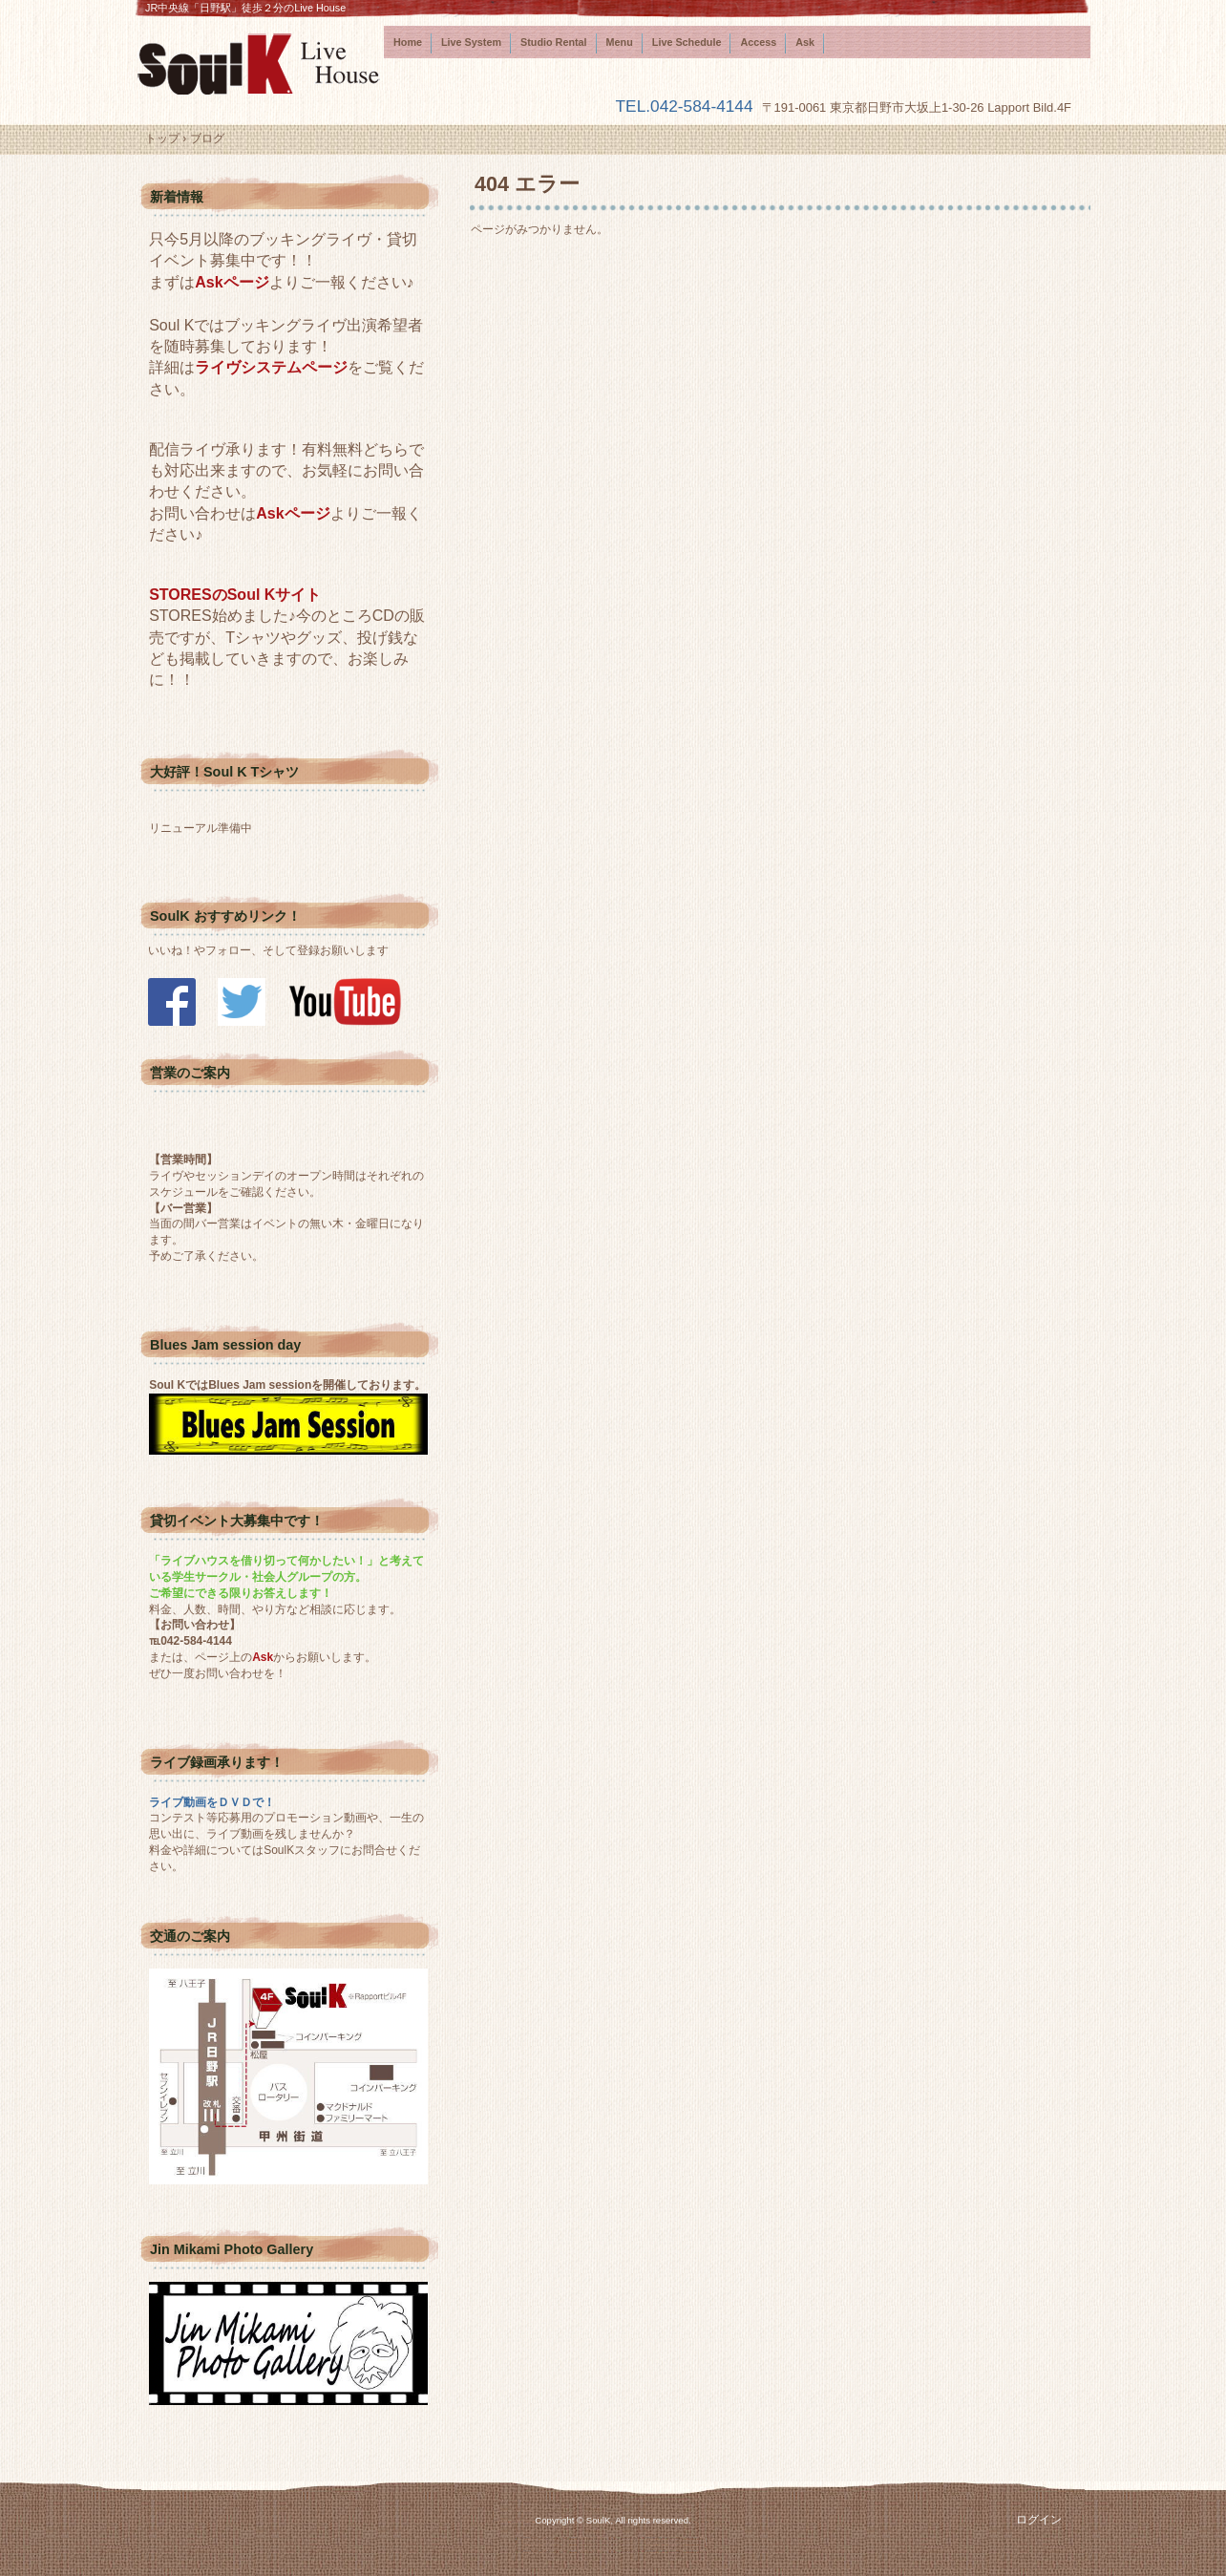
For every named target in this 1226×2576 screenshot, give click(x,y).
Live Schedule (687, 42)
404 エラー (527, 184)
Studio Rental (553, 42)
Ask (804, 42)
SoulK (260, 64)
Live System (471, 42)
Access (758, 42)
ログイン (1039, 2519)
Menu (619, 42)
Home (407, 42)
